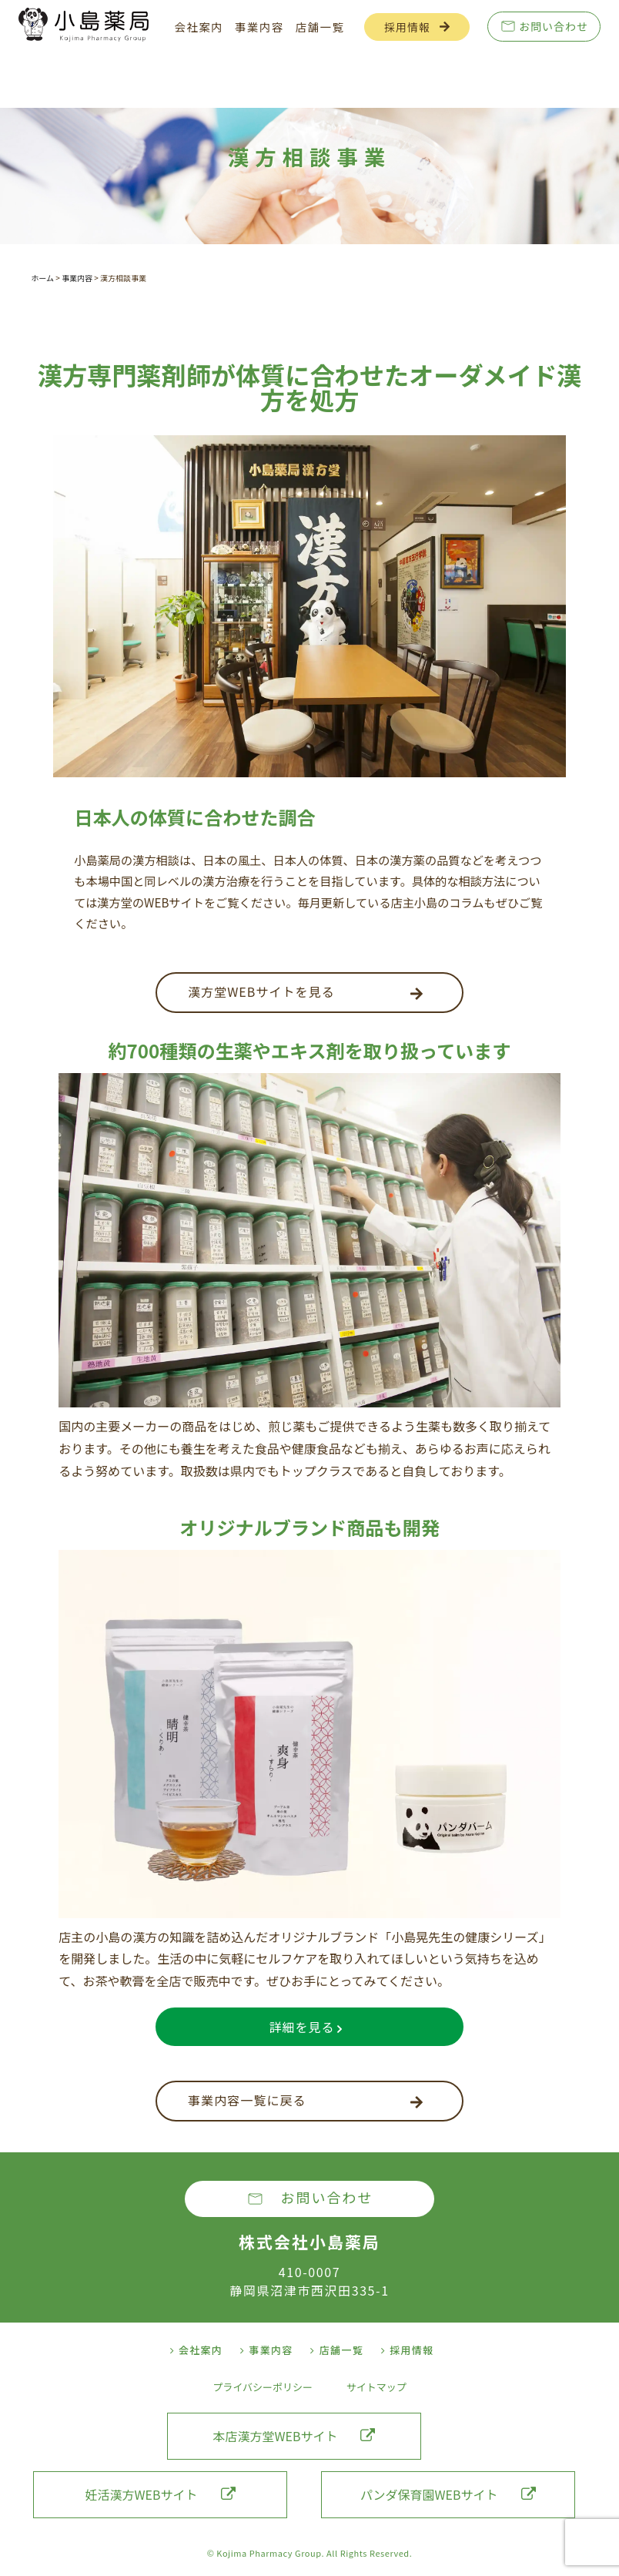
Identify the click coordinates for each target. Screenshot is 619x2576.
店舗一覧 (320, 26)
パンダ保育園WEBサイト (448, 2494)
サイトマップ (376, 2387)
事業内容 (259, 26)
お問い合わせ (553, 26)
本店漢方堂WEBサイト (293, 2436)
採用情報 (407, 27)
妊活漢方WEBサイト (160, 2494)
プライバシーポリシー (262, 2387)
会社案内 (199, 26)
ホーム (42, 277)
